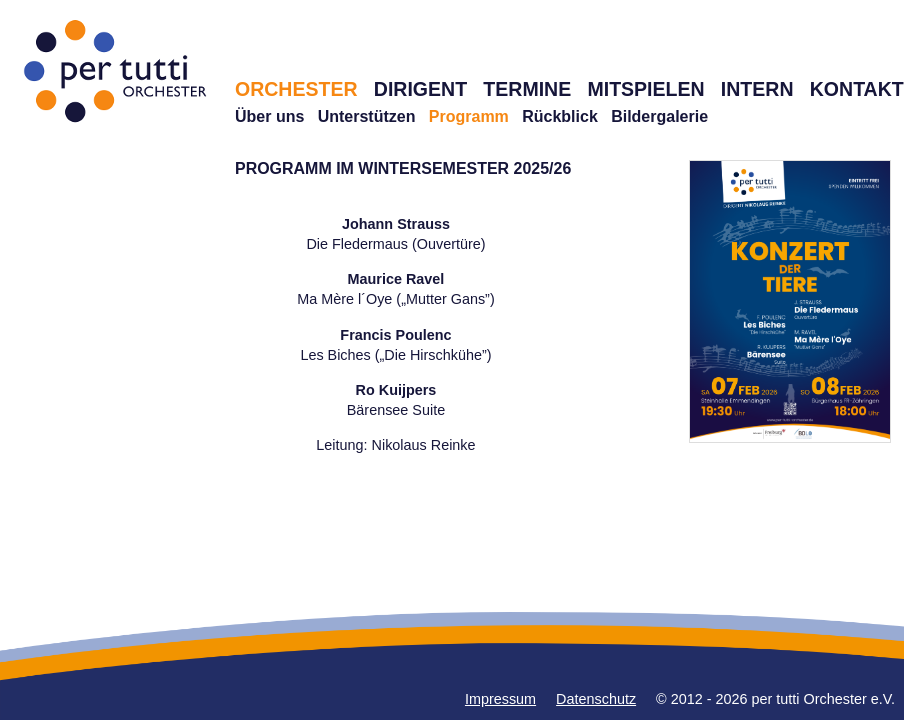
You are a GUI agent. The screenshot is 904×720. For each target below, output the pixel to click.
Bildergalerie (659, 116)
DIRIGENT (420, 89)
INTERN (757, 89)
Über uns (269, 116)
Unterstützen (367, 116)
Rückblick (560, 116)
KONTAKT (857, 89)
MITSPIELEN (645, 89)
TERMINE (527, 89)
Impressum (500, 699)
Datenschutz (596, 699)
